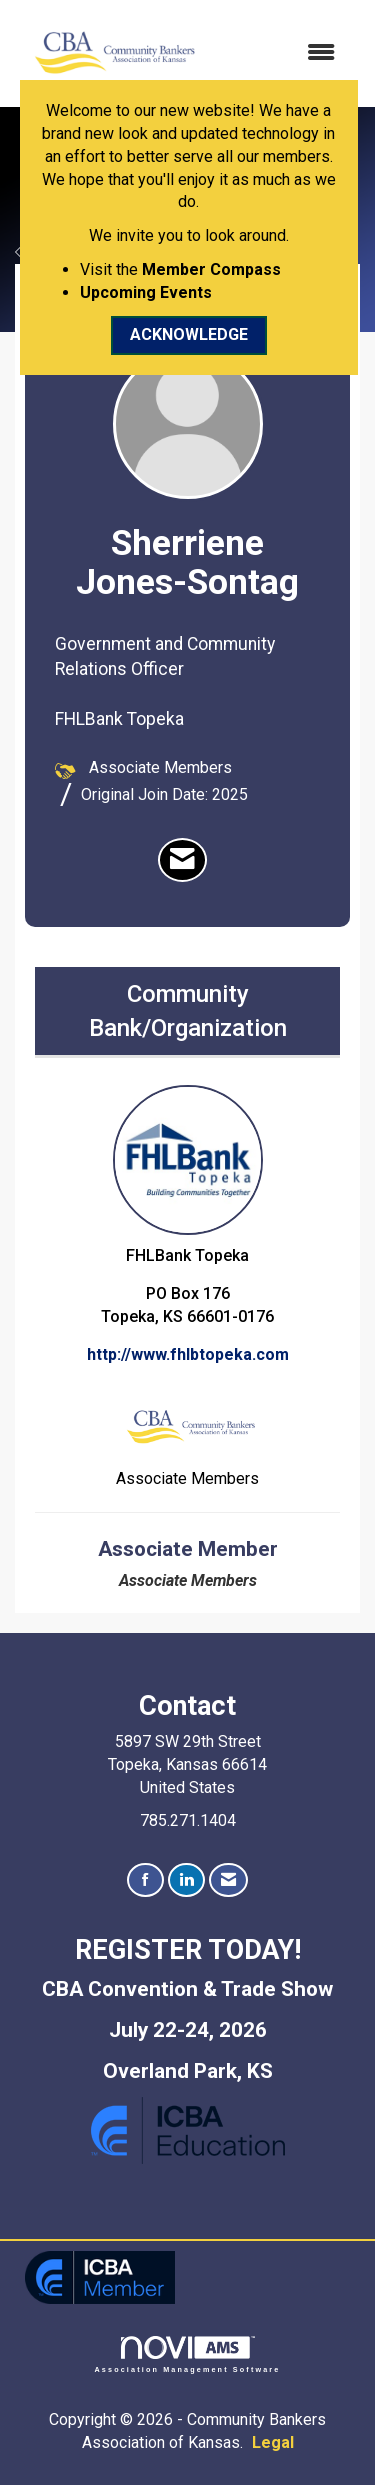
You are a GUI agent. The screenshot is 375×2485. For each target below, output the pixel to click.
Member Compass (211, 269)
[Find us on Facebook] (145, 1880)
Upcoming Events (146, 292)
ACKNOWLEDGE (189, 334)
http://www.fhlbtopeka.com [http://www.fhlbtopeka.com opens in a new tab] (188, 1354)
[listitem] (182, 860)
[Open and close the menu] (280, 53)
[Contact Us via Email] (228, 1880)
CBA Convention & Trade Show (187, 1989)
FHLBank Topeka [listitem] (188, 1175)
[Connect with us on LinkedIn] (186, 1880)
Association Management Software (188, 2354)
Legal (273, 2442)
